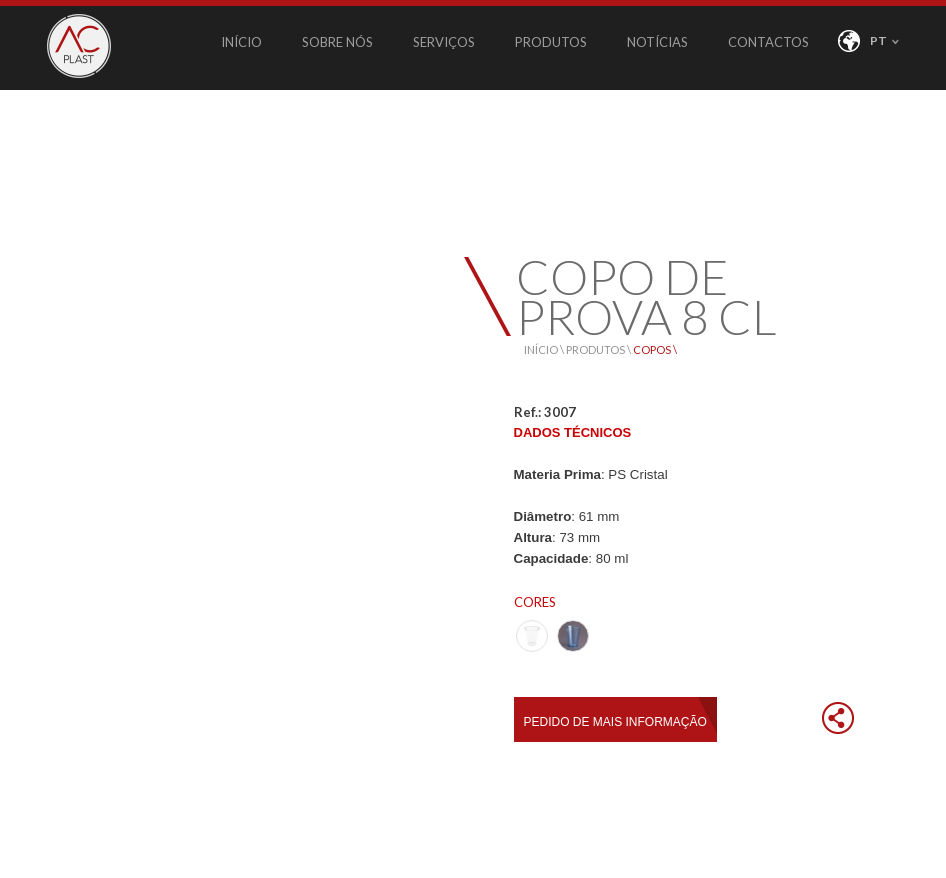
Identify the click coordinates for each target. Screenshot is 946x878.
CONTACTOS (768, 42)
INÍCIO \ (545, 349)
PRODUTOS (551, 42)
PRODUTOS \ (599, 349)
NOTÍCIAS (657, 42)
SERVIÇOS (444, 42)
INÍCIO (241, 42)
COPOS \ (655, 349)
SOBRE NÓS (337, 42)
